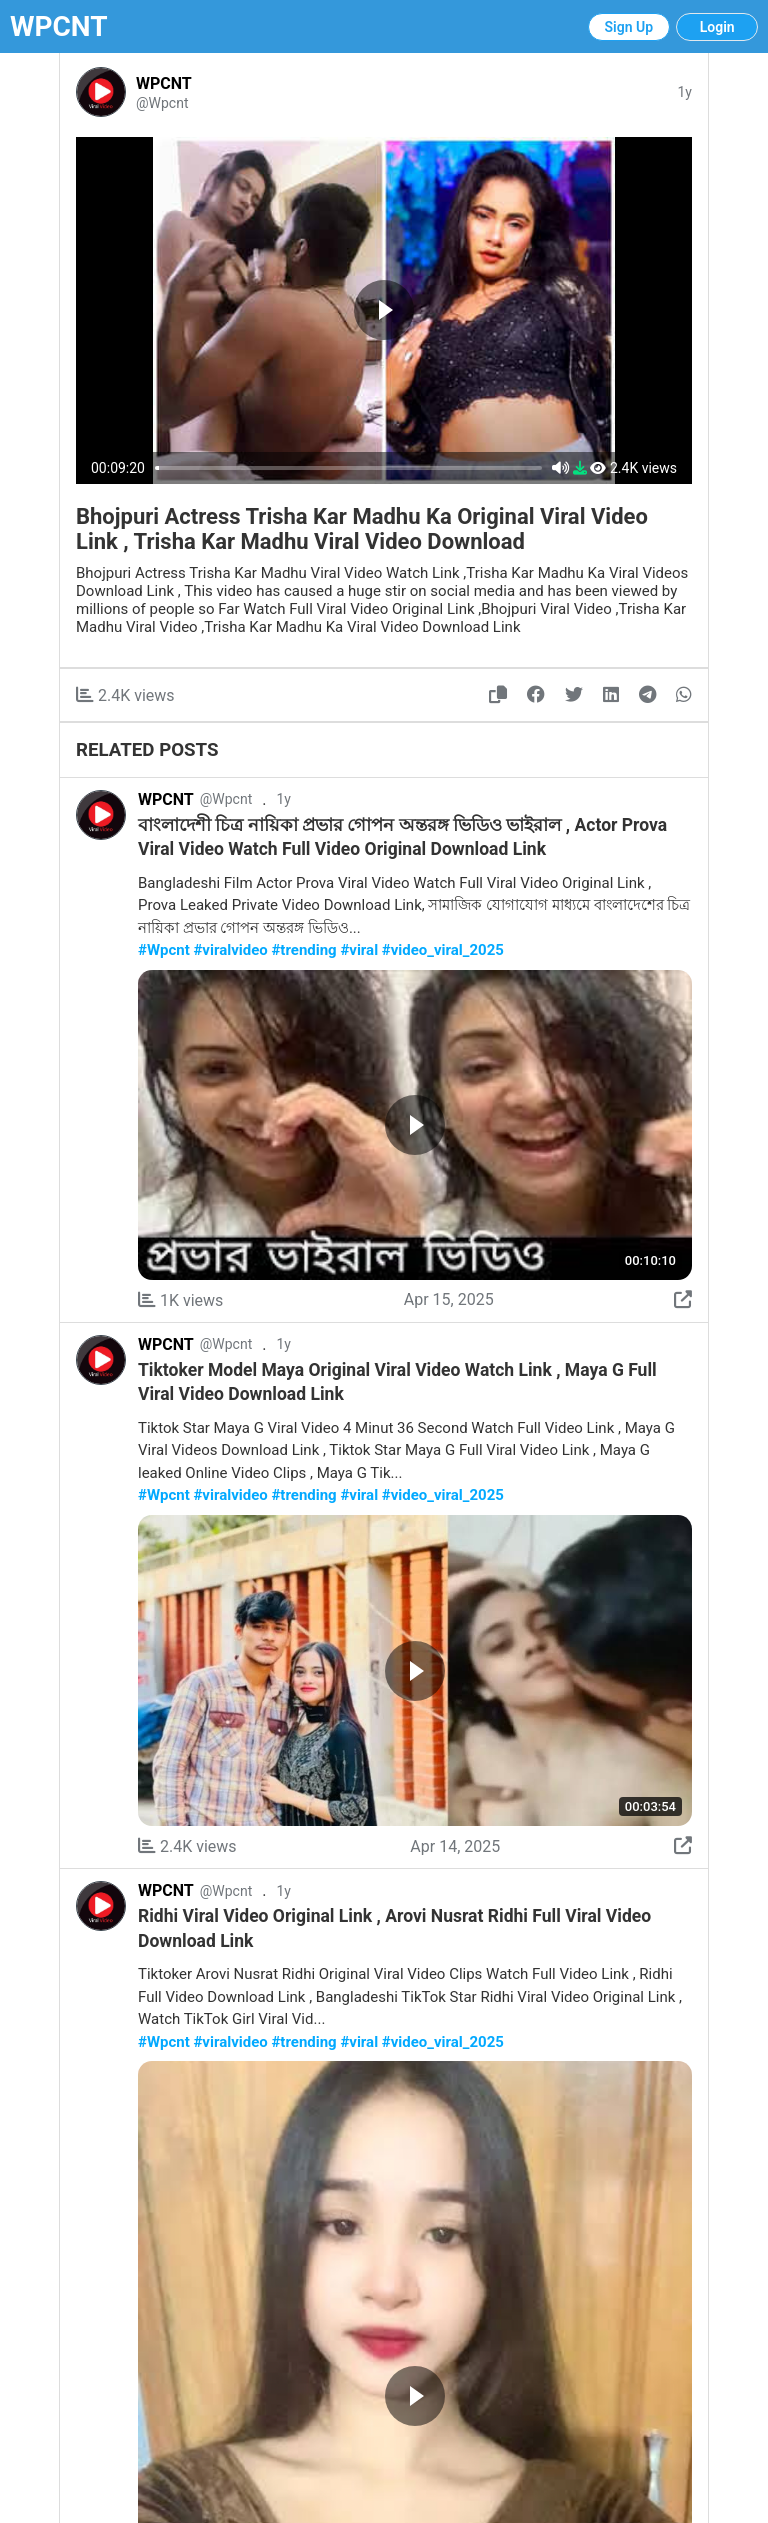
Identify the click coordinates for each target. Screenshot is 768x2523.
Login (717, 27)
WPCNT (59, 26)
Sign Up (629, 27)
